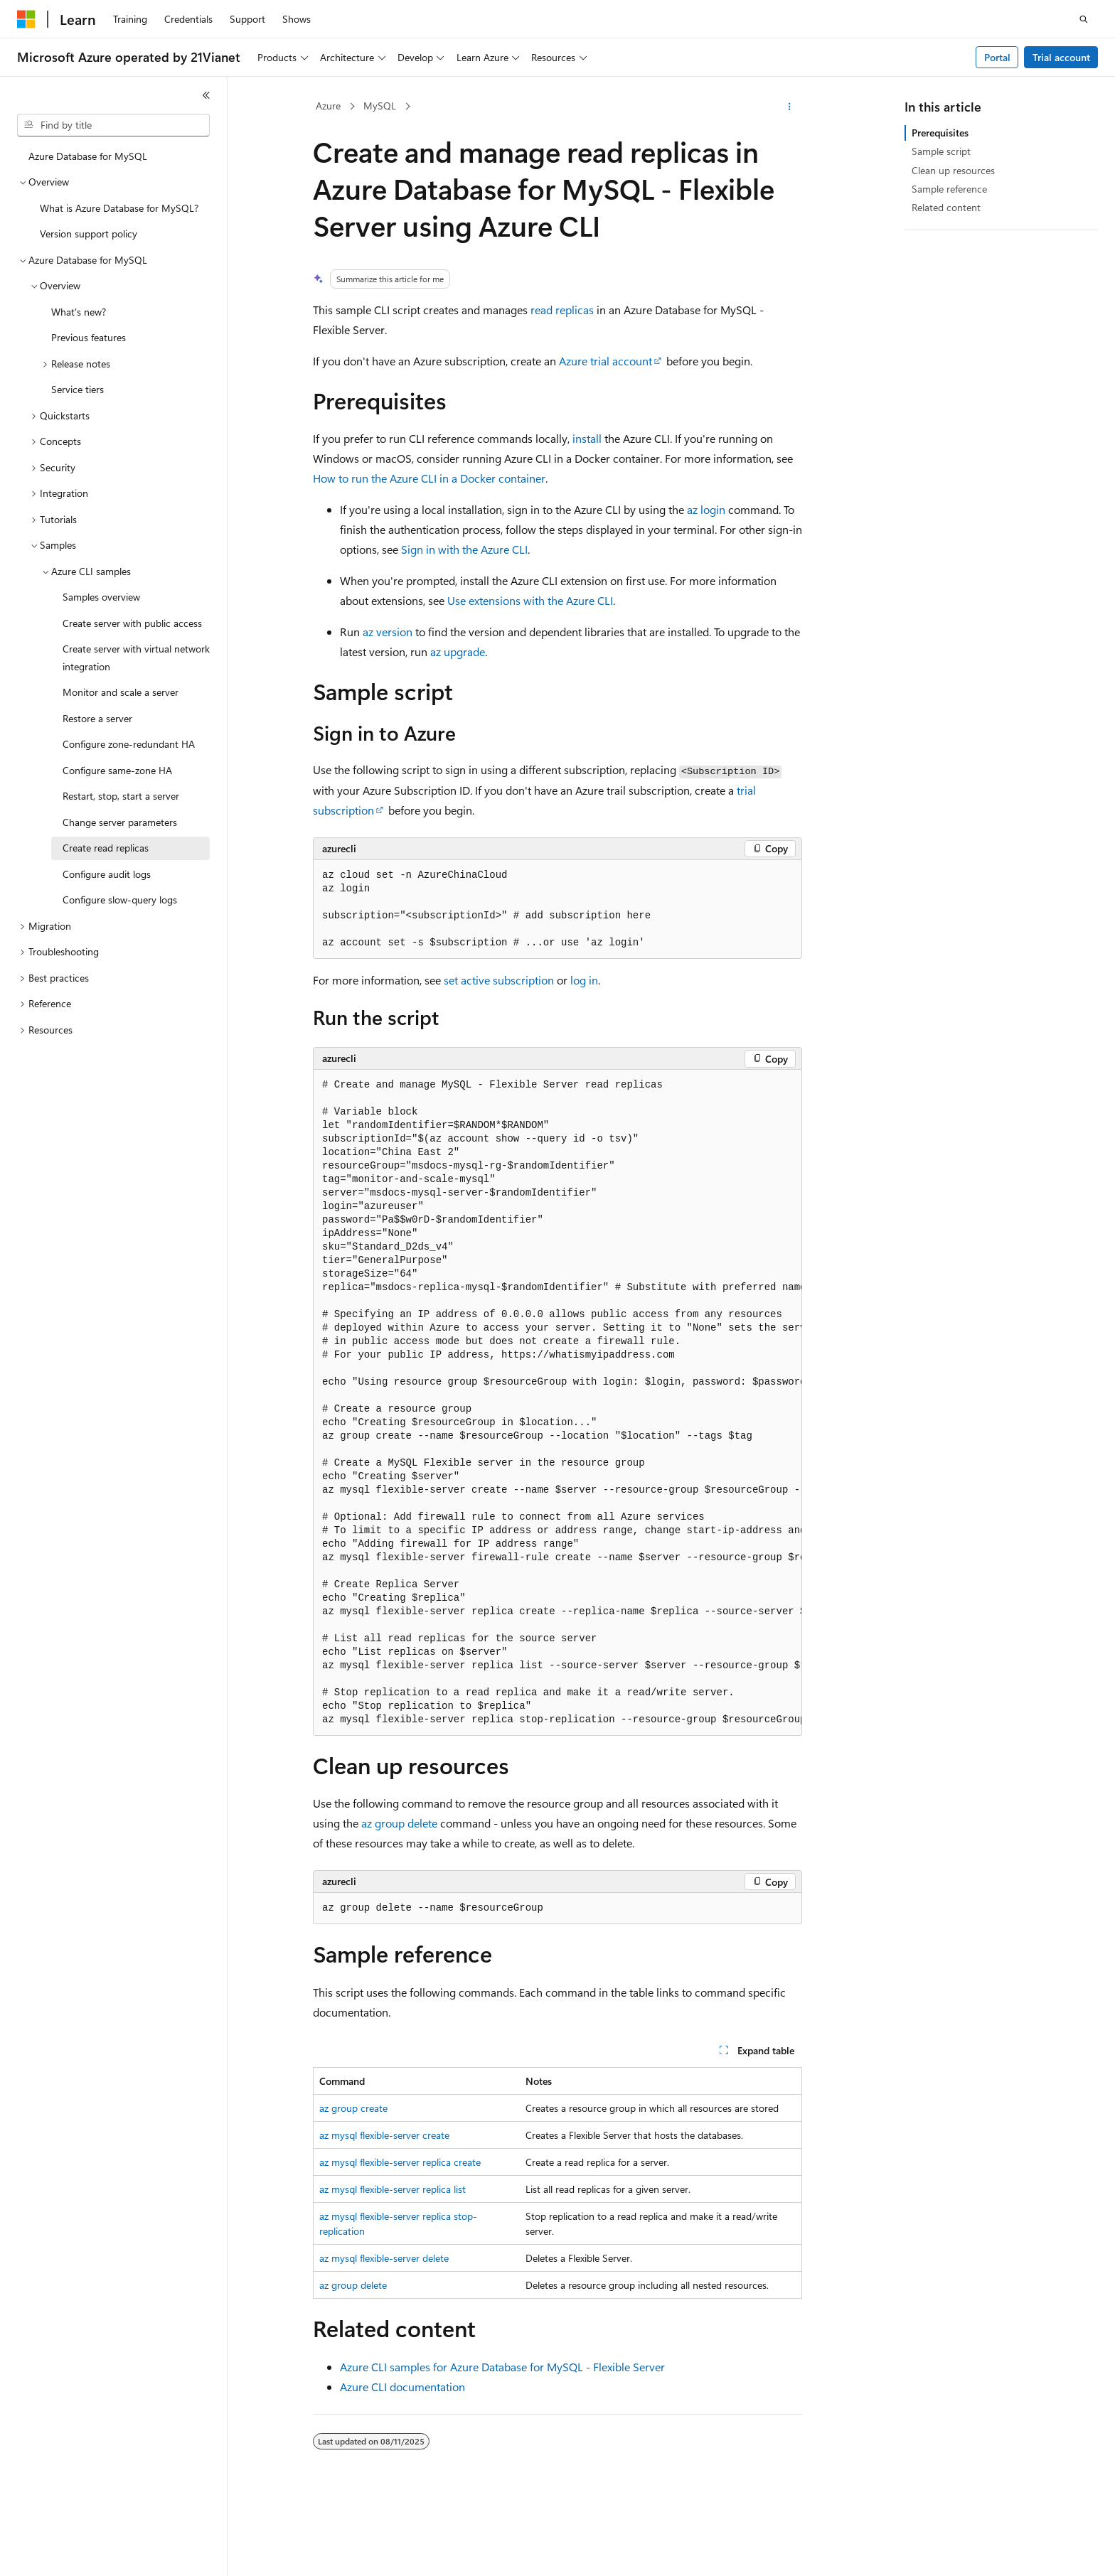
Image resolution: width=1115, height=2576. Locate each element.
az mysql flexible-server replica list (392, 2189)
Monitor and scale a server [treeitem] (120, 692)
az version (387, 631)
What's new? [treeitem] (78, 311)
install (587, 438)
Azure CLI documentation (402, 2386)
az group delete (399, 1822)
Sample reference (949, 188)
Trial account (1061, 57)
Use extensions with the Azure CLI (530, 600)
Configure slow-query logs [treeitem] (120, 899)
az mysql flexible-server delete (384, 2258)
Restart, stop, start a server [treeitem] (121, 796)
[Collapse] (206, 95)
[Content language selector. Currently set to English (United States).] (82, 2552)
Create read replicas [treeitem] (106, 847)
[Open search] (1083, 19)
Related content (946, 207)
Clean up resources (953, 170)
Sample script (941, 151)
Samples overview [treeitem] (101, 596)
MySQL (379, 105)
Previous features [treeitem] (88, 337)
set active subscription (499, 979)
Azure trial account (605, 360)
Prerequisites (940, 132)
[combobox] (113, 125)
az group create (353, 2108)
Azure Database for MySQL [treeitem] (87, 156)
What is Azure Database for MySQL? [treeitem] (119, 208)
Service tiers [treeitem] (77, 389)
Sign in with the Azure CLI (464, 549)
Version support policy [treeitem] (88, 233)
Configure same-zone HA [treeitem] (117, 770)
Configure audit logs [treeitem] (107, 874)
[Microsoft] (26, 19)
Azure (328, 105)
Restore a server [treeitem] (97, 718)
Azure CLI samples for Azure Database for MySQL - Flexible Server (502, 2366)
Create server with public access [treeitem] (132, 623)
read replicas (562, 309)
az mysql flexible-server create (384, 2135)
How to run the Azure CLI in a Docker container (429, 478)
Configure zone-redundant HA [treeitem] (129, 744)
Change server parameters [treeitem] (120, 822)
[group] (557, 1402)
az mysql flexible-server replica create (400, 2162)
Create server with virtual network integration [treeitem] (136, 657)
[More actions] (789, 106)
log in (584, 979)
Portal (997, 57)
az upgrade (457, 651)
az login (706, 509)
